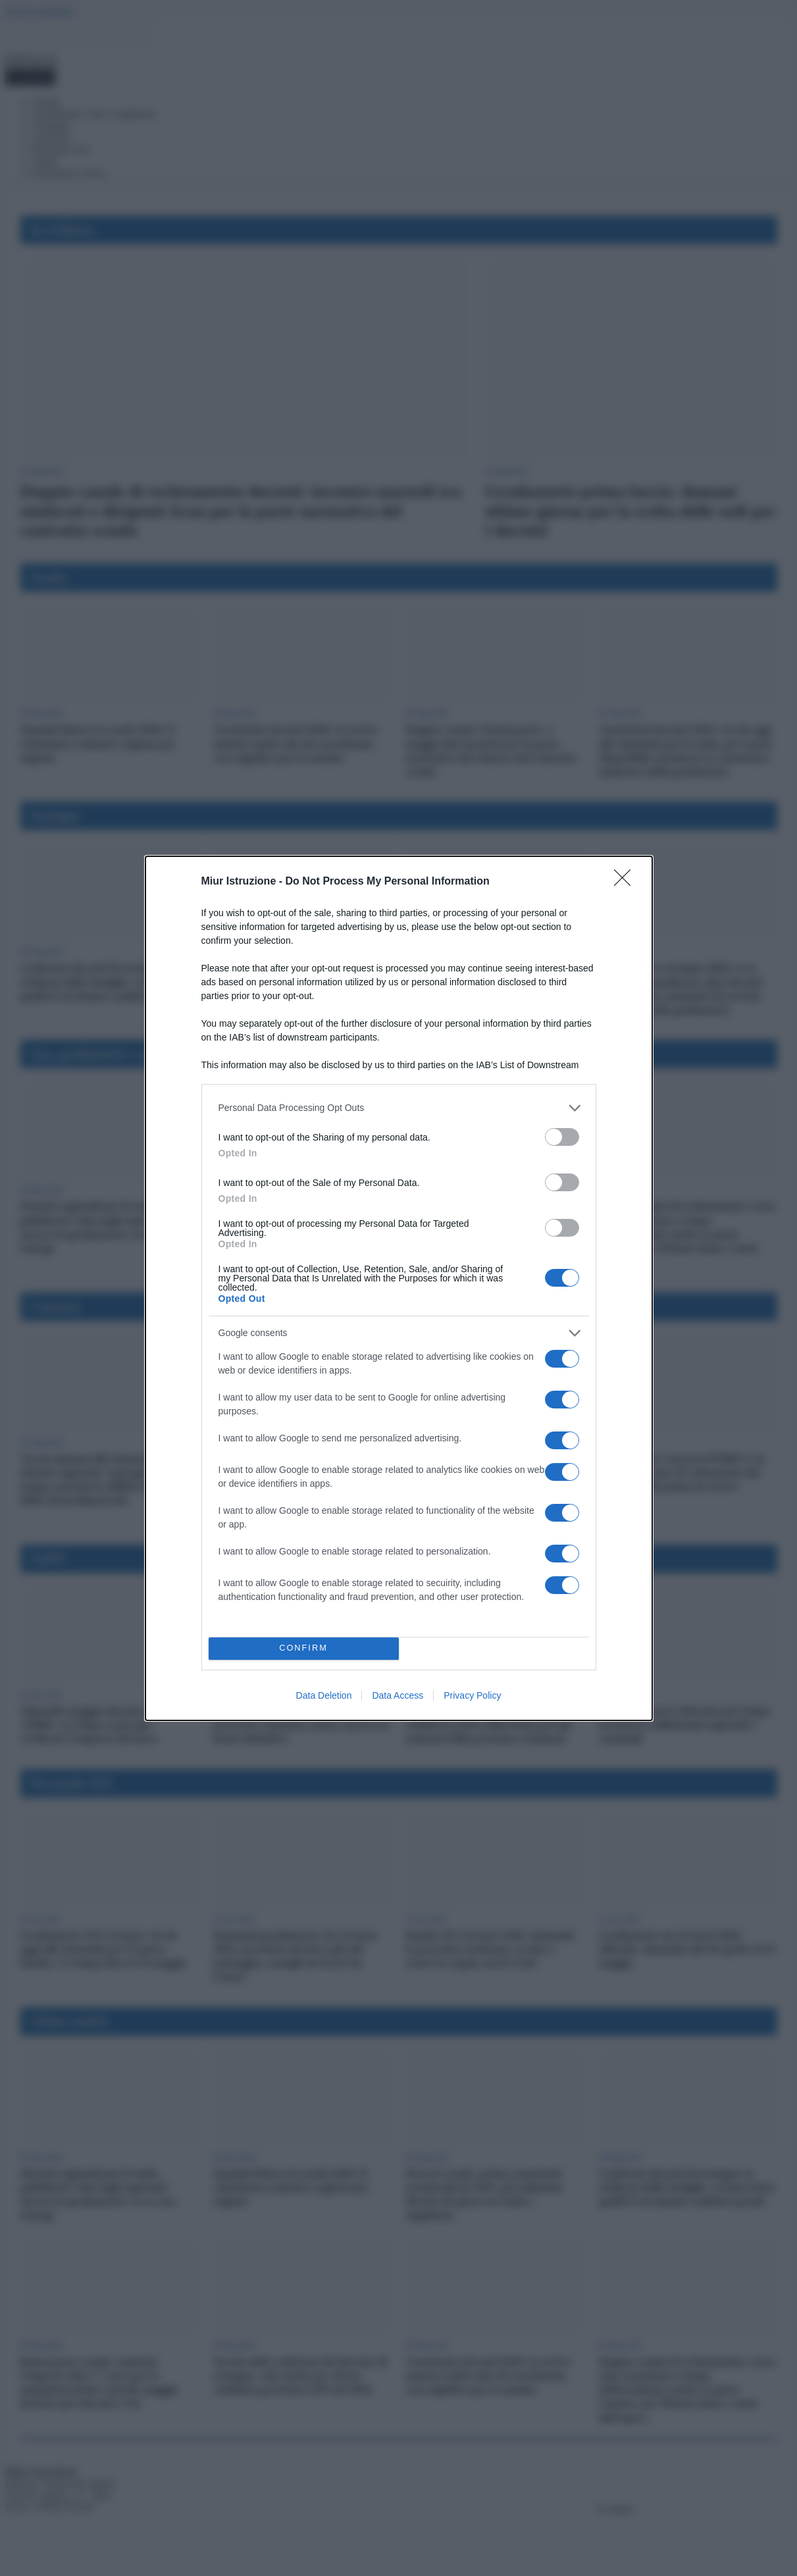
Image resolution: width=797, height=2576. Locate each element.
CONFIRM (303, 1648)
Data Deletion (324, 1695)
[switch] (562, 1137)
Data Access (397, 1695)
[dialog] (398, 1288)
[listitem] (399, 1108)
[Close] (626, 881)
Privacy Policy (472, 1695)
